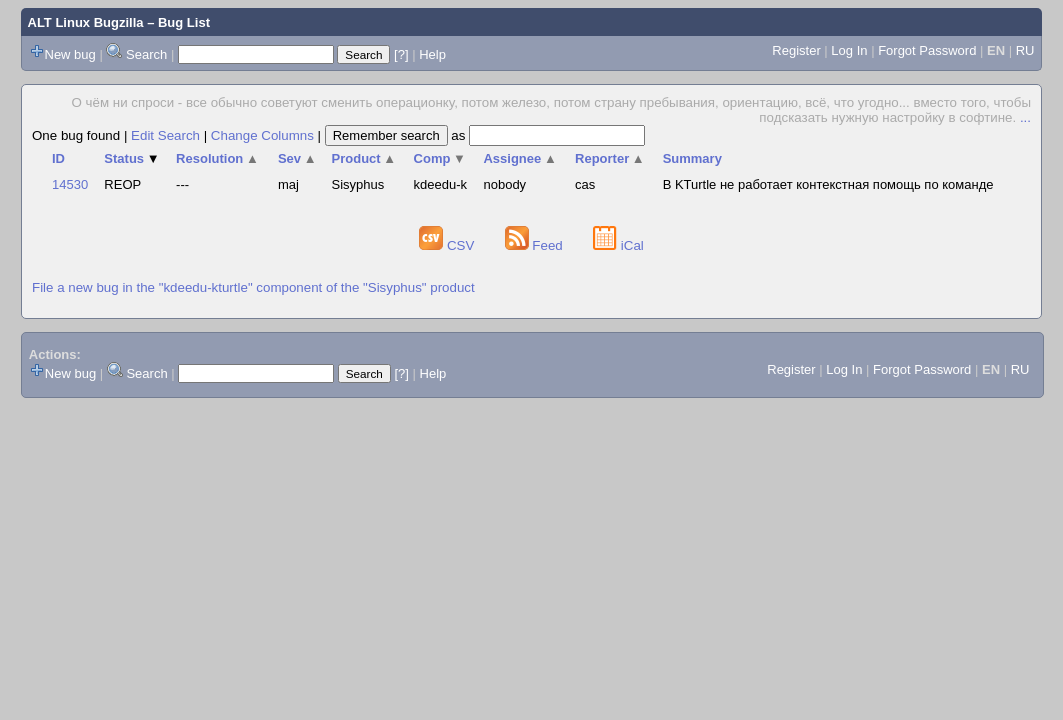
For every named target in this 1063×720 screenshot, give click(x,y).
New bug (70, 54)
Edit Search (165, 135)
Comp (440, 158)
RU (1025, 50)
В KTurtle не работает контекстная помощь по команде (828, 184)
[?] (401, 54)
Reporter (610, 158)
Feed (536, 245)
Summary (692, 158)
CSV (448, 245)
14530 (70, 184)
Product (364, 158)
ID (58, 158)
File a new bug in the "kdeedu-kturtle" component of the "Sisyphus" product (253, 287)
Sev (297, 158)
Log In (849, 50)
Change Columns (262, 135)
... (1025, 117)
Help (432, 54)
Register (796, 50)
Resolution (217, 158)
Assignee (519, 158)
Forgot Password (927, 50)
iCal (618, 245)
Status (131, 158)
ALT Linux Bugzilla (86, 22)
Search (146, 54)
